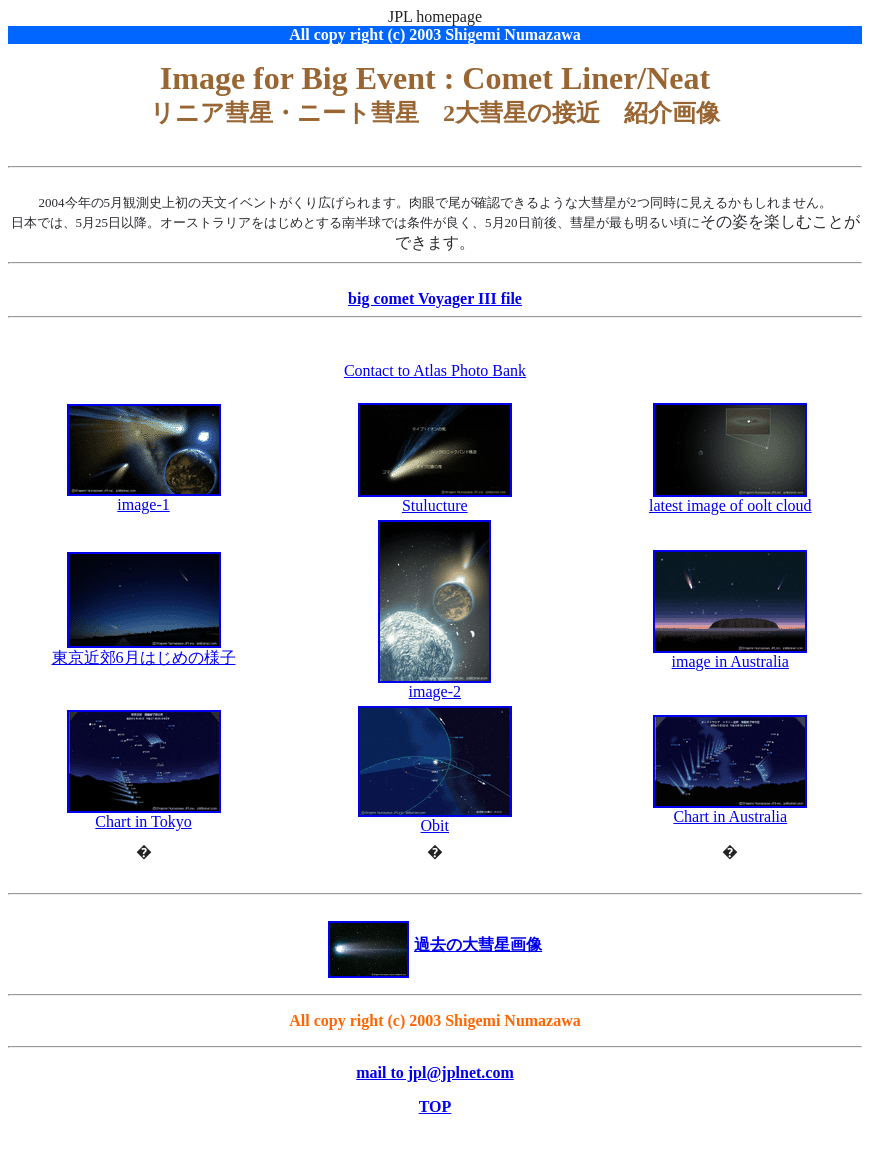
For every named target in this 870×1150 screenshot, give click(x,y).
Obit (435, 818)
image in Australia (730, 654)
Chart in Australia (730, 809)
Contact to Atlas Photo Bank (435, 370)
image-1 (144, 497)
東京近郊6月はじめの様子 (144, 657)
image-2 (434, 684)
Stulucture (435, 498)
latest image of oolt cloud (730, 498)
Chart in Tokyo (144, 814)
